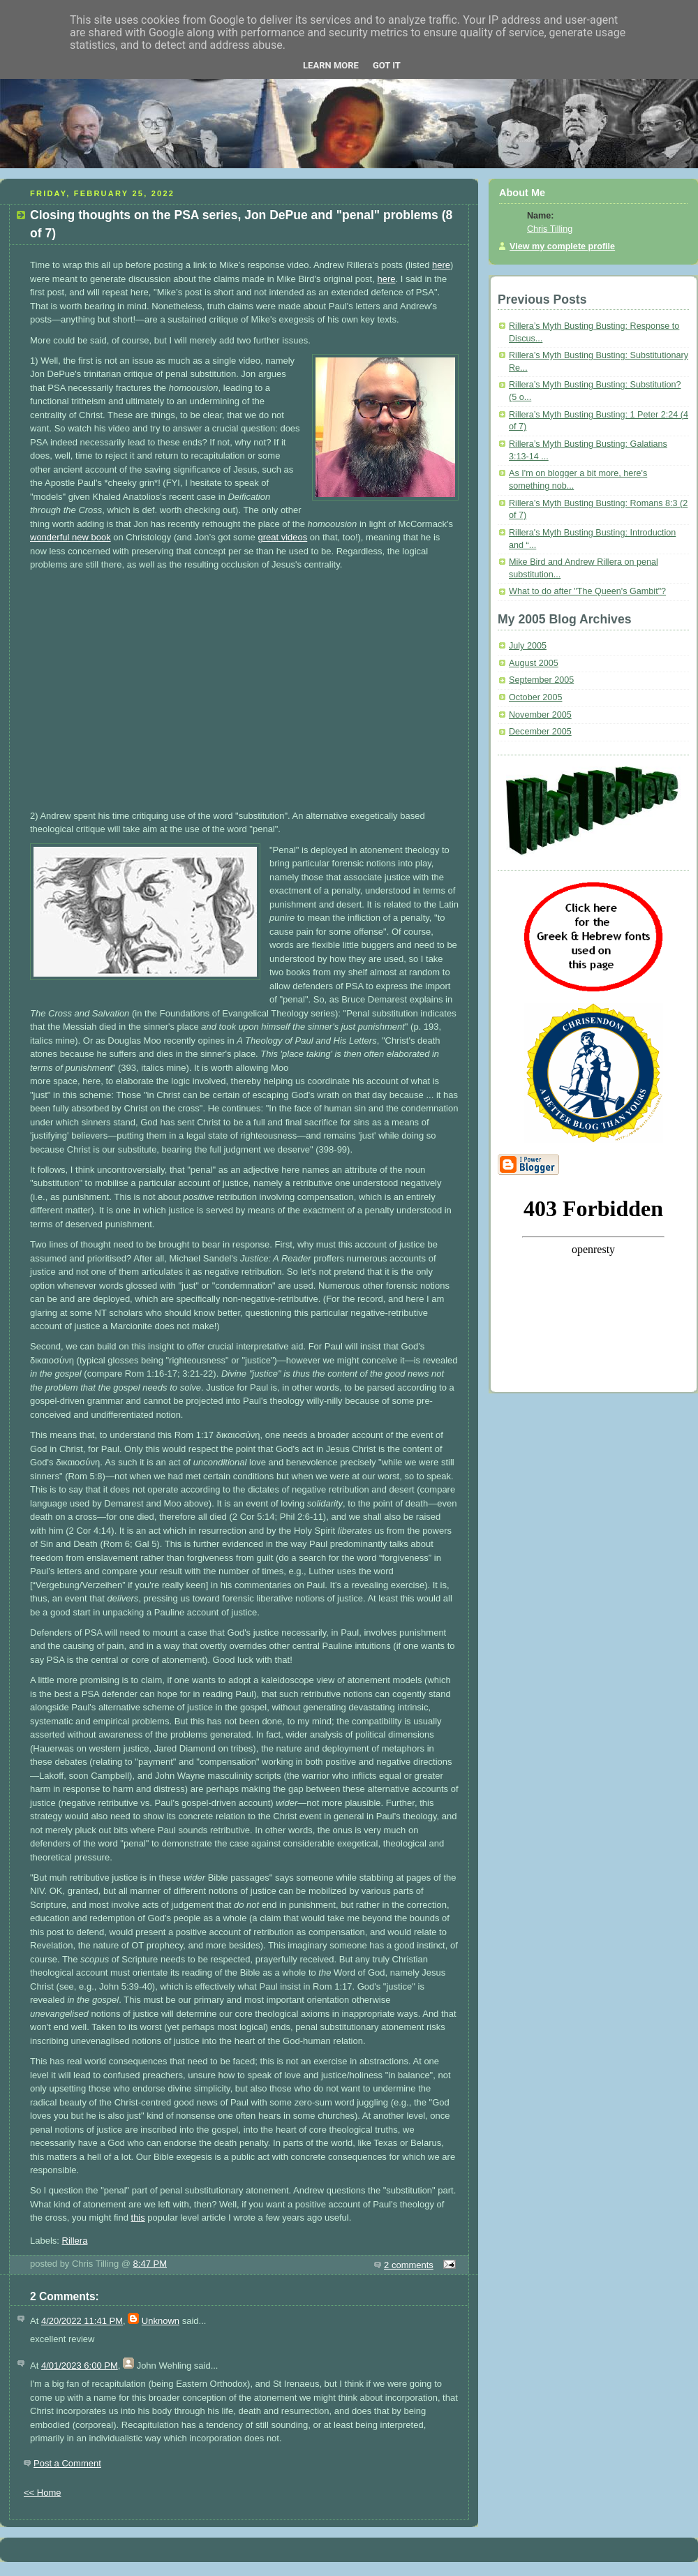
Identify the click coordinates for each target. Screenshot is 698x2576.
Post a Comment (67, 2463)
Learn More (331, 65)
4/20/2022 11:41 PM (82, 2321)
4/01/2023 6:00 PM (79, 2365)
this (138, 2217)
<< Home (42, 2492)
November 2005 (540, 715)
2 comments (408, 2265)
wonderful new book (70, 537)
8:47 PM (150, 2263)
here (441, 265)
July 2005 (528, 646)
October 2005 (535, 697)
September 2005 (541, 680)
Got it (387, 65)
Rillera (75, 2240)
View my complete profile (562, 246)
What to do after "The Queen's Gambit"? (587, 591)
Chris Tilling (549, 229)
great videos (282, 537)
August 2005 (533, 663)
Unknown (160, 2321)
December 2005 (540, 731)
